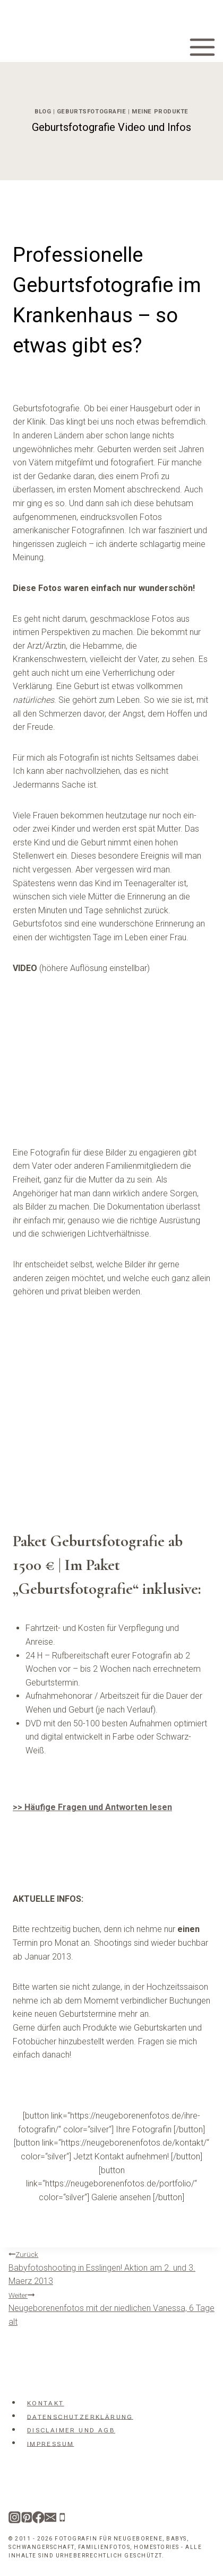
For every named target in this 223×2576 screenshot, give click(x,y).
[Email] (51, 2519)
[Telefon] (62, 2519)
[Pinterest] (27, 2519)
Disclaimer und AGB (71, 2430)
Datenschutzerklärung (80, 2416)
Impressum (50, 2443)
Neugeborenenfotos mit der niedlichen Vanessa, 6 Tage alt (111, 2307)
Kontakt (45, 2403)
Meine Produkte (160, 111)
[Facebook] (38, 2519)
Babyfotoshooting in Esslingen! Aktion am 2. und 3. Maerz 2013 (111, 2266)
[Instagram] (14, 2519)
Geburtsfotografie (91, 111)
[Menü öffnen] (205, 46)
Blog (43, 111)
